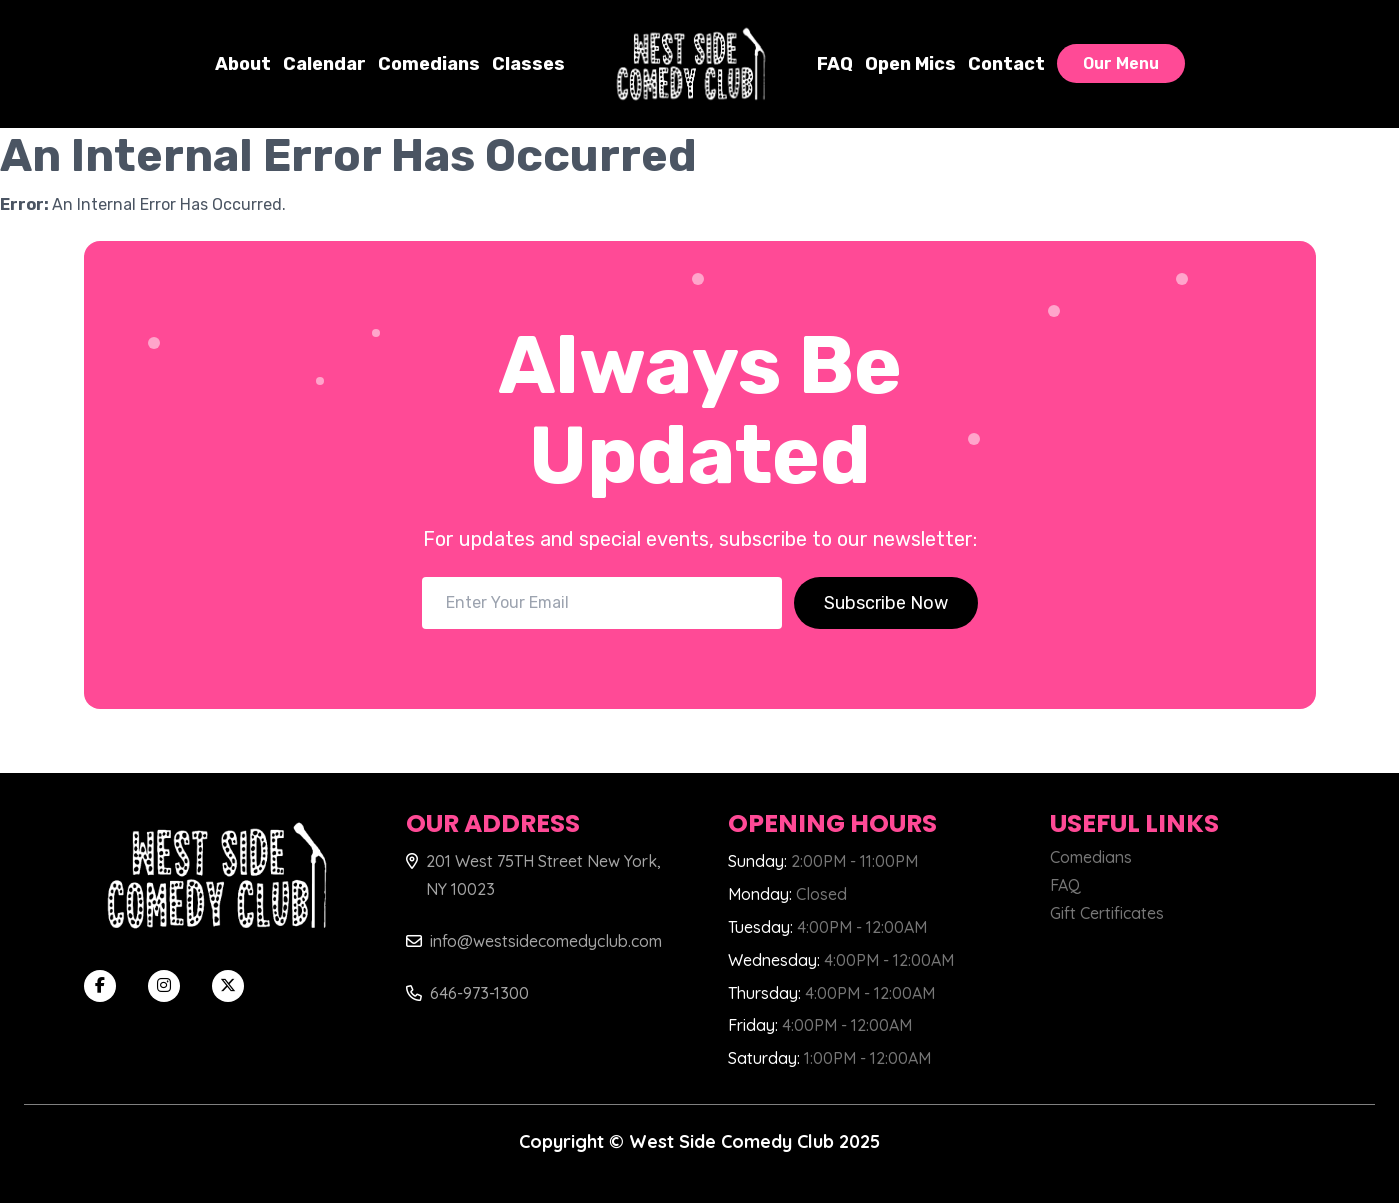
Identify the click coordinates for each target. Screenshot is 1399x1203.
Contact (1006, 64)
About (243, 64)
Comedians (429, 64)
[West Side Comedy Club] (691, 64)
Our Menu (1121, 63)
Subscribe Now (886, 603)
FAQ (835, 64)
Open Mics (910, 64)
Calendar (324, 64)
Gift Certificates (1107, 913)
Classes (528, 64)
